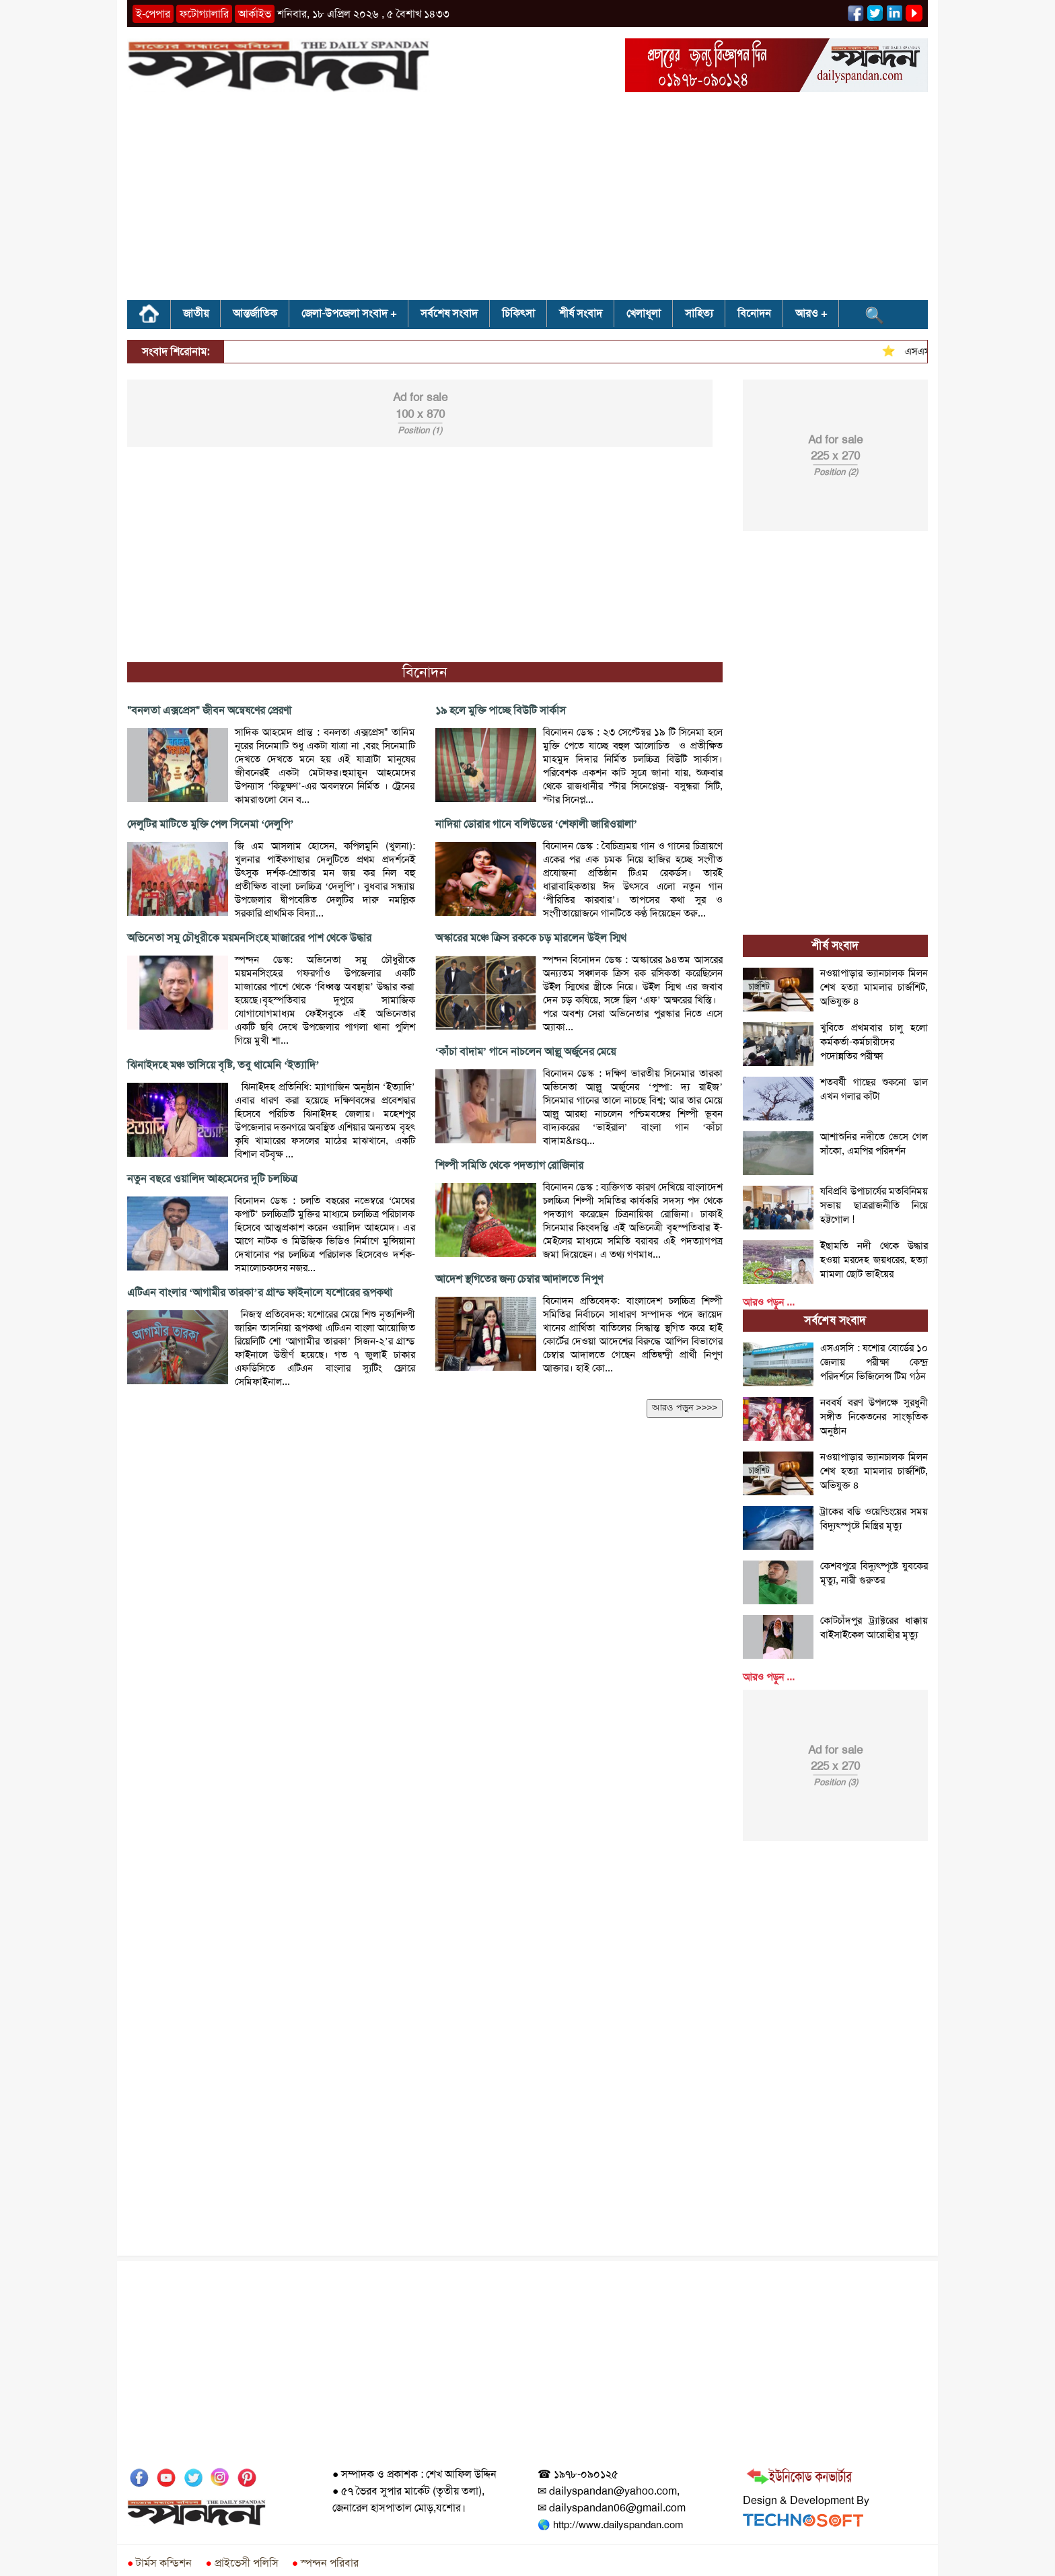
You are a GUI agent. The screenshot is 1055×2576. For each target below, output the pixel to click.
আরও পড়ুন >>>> (684, 1407)
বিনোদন (754, 313)
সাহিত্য (699, 313)
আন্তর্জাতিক (255, 313)
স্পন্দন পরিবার (325, 2563)
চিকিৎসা (518, 313)
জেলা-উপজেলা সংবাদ (344, 313)
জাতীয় (196, 313)
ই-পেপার (153, 14)
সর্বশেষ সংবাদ (449, 313)
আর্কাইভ (254, 14)
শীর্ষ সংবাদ (580, 313)
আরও (806, 313)
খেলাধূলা (643, 313)
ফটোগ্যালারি (204, 14)
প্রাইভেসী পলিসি (241, 2563)
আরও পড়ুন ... (769, 1302)
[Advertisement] (527, 200)
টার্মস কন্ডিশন (159, 2563)
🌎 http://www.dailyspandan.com (610, 2525)
